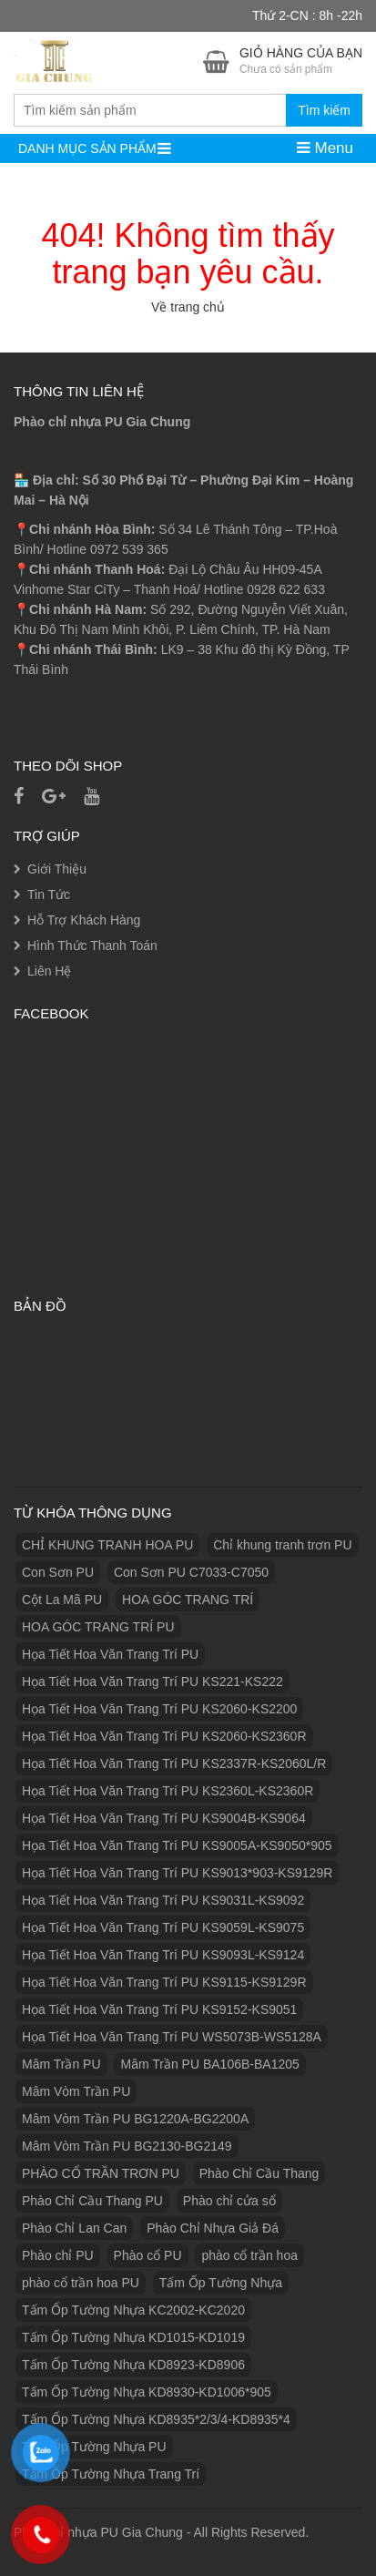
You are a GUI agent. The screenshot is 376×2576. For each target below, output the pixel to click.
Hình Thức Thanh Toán (92, 945)
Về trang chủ (188, 307)
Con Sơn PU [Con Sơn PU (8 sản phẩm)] (58, 1572)
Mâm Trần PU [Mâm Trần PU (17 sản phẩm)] (61, 2064)
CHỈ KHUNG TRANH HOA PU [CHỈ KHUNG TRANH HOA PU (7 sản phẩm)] (107, 1545)
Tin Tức (48, 894)
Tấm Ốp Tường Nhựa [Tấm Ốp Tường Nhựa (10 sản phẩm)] (220, 2282)
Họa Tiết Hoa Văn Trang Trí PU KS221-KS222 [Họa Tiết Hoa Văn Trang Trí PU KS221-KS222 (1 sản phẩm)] (152, 1681)
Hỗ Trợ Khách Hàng (83, 920)
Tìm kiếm (324, 110)
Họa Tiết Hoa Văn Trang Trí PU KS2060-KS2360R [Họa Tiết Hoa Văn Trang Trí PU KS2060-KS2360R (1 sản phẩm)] (164, 1736)
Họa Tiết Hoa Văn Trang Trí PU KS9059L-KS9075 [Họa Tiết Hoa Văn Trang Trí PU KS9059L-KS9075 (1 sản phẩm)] (163, 1927)
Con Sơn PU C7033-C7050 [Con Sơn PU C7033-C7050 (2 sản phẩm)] (191, 1572)
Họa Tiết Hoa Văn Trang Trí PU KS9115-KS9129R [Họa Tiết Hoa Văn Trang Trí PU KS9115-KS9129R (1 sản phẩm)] (164, 1982)
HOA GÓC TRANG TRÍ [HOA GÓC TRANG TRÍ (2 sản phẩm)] (187, 1599)
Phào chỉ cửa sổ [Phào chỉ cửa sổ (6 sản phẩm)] (229, 2200)
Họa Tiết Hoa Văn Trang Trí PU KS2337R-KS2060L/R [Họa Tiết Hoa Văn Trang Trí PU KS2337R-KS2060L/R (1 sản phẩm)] (174, 1763)
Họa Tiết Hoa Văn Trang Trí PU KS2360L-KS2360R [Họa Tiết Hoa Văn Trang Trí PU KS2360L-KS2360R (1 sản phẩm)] (167, 1791)
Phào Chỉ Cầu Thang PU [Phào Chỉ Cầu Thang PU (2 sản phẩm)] (92, 2200)
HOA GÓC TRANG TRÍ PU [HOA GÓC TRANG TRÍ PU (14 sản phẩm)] (98, 1627)
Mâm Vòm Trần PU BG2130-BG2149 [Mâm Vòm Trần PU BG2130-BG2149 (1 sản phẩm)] (127, 2146)
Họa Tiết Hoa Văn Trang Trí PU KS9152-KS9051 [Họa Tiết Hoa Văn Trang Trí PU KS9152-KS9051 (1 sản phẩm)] (159, 2009)
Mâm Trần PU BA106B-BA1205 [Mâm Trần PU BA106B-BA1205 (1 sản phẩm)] (209, 2064)
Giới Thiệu (56, 869)
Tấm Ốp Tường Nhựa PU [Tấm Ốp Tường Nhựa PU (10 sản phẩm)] (94, 2446)
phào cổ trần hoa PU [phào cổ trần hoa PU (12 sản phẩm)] (80, 2282)
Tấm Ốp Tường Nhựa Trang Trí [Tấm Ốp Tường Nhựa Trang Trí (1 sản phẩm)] (110, 2474)
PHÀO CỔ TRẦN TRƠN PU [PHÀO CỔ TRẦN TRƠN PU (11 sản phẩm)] (100, 2173)
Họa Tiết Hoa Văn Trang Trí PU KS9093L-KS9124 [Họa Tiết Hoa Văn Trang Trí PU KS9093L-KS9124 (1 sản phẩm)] (163, 1954)
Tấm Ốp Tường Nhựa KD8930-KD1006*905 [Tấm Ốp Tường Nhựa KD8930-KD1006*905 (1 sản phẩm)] (146, 2392)
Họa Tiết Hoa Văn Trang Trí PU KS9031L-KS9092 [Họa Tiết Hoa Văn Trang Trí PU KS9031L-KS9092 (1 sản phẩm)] (163, 1900)
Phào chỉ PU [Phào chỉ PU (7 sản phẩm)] (58, 2255)
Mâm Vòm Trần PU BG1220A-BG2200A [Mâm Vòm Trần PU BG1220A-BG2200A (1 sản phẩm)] (135, 2118)
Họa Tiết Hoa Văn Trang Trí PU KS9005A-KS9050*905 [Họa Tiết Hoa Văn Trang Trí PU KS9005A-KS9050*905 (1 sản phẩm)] (177, 1845)
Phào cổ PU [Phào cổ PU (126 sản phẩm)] (148, 2255)
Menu (325, 148)
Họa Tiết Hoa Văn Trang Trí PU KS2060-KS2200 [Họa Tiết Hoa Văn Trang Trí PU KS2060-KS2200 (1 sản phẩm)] (159, 1709)
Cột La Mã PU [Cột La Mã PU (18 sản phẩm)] (62, 1599)
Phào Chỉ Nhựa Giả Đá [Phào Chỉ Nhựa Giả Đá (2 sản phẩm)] (213, 2228)
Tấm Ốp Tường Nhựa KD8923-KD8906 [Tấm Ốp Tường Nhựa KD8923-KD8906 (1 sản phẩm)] (133, 2364)
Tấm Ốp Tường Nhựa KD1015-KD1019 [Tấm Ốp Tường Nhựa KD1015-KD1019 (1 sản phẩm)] (133, 2337)
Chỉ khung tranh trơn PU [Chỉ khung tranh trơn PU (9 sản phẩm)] (282, 1545)
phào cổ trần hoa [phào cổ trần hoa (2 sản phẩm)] (249, 2255)
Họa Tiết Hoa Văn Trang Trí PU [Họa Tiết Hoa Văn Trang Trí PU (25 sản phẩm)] (110, 1654)
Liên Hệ (49, 971)
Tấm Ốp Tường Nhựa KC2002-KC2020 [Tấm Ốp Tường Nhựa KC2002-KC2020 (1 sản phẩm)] (133, 2310)
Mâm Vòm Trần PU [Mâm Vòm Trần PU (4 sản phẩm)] (76, 2091)
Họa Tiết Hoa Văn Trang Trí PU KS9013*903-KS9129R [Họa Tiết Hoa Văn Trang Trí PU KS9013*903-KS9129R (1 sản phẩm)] (177, 1873)
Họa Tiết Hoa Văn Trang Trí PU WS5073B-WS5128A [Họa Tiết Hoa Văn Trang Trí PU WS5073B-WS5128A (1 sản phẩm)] (171, 2036)
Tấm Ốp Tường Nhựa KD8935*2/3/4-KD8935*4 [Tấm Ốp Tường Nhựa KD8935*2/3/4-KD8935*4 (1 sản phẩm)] (156, 2419)
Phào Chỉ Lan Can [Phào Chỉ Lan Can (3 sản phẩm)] (74, 2228)
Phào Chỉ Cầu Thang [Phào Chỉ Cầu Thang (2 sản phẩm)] (259, 2173)
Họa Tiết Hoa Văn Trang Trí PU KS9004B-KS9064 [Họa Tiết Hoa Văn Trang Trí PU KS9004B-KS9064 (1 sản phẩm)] (164, 1818)
